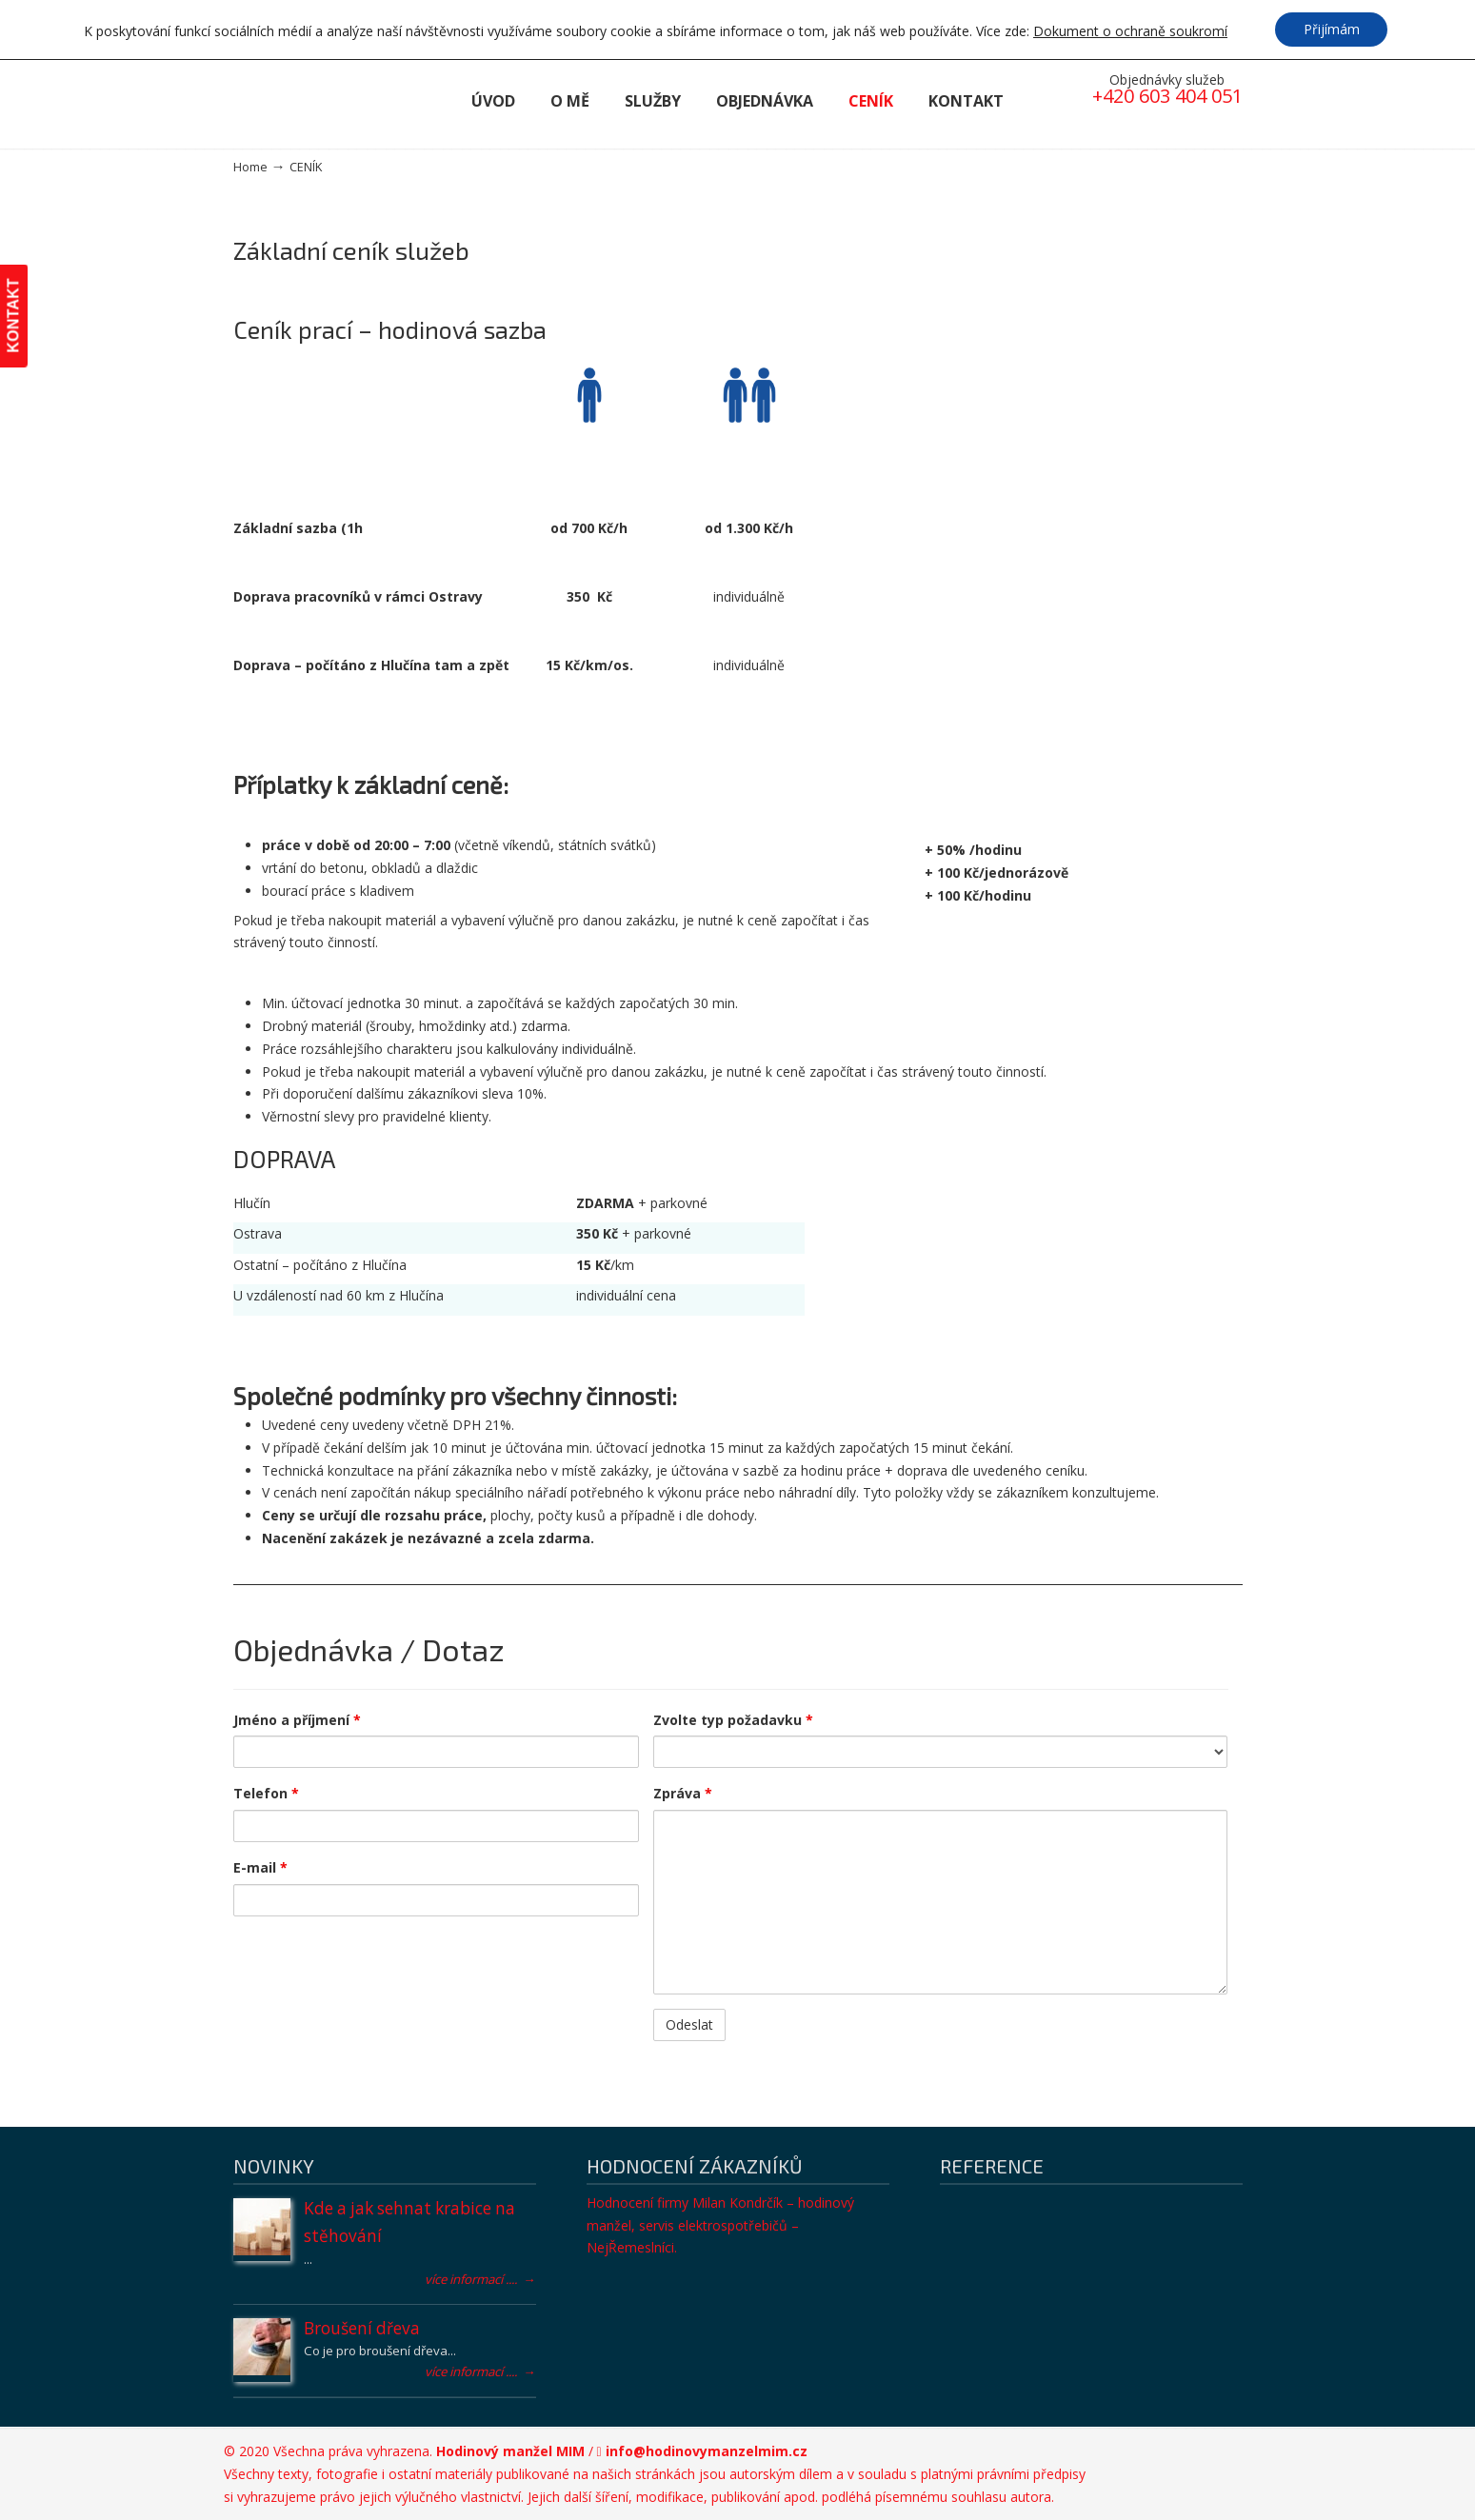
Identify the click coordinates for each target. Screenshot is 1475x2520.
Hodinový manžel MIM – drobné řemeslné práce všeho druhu (337, 100)
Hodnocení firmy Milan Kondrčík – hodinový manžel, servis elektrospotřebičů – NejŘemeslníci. (720, 2225)
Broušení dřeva (362, 2328)
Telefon (266, 1793)
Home (250, 167)
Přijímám (1332, 29)
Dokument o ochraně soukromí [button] (1129, 32)
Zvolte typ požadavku (733, 1720)
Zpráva (682, 1793)
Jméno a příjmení (297, 1720)
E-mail (260, 1867)
